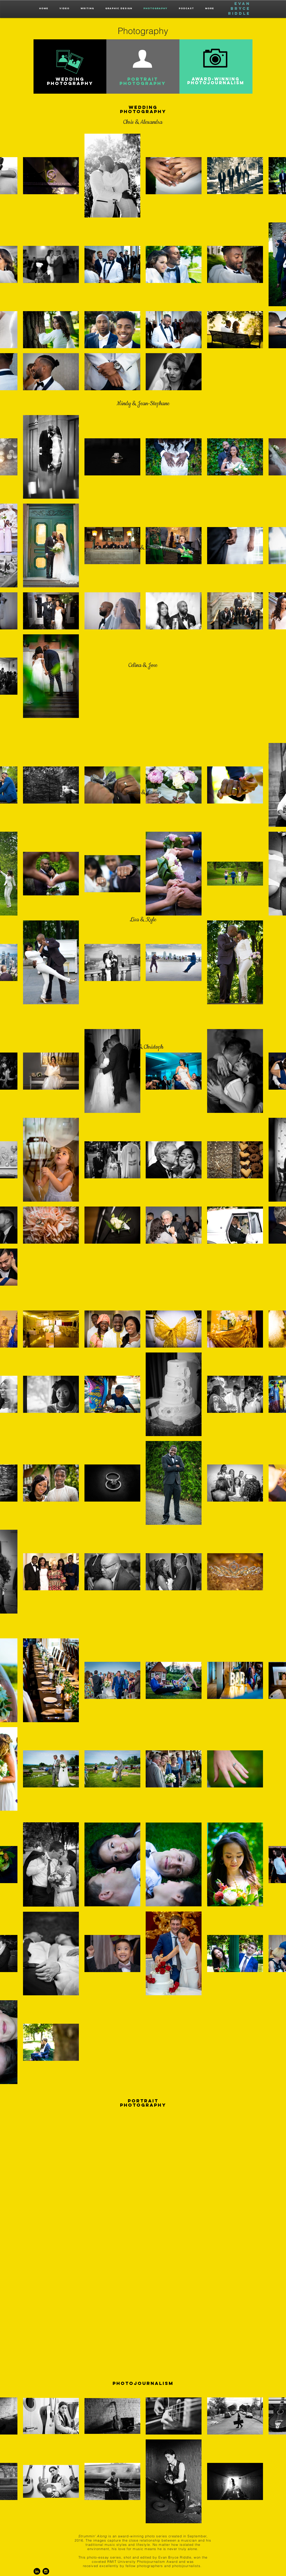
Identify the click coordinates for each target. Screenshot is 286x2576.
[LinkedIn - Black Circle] (37, 2571)
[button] (69, 2137)
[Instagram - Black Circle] (45, 2571)
